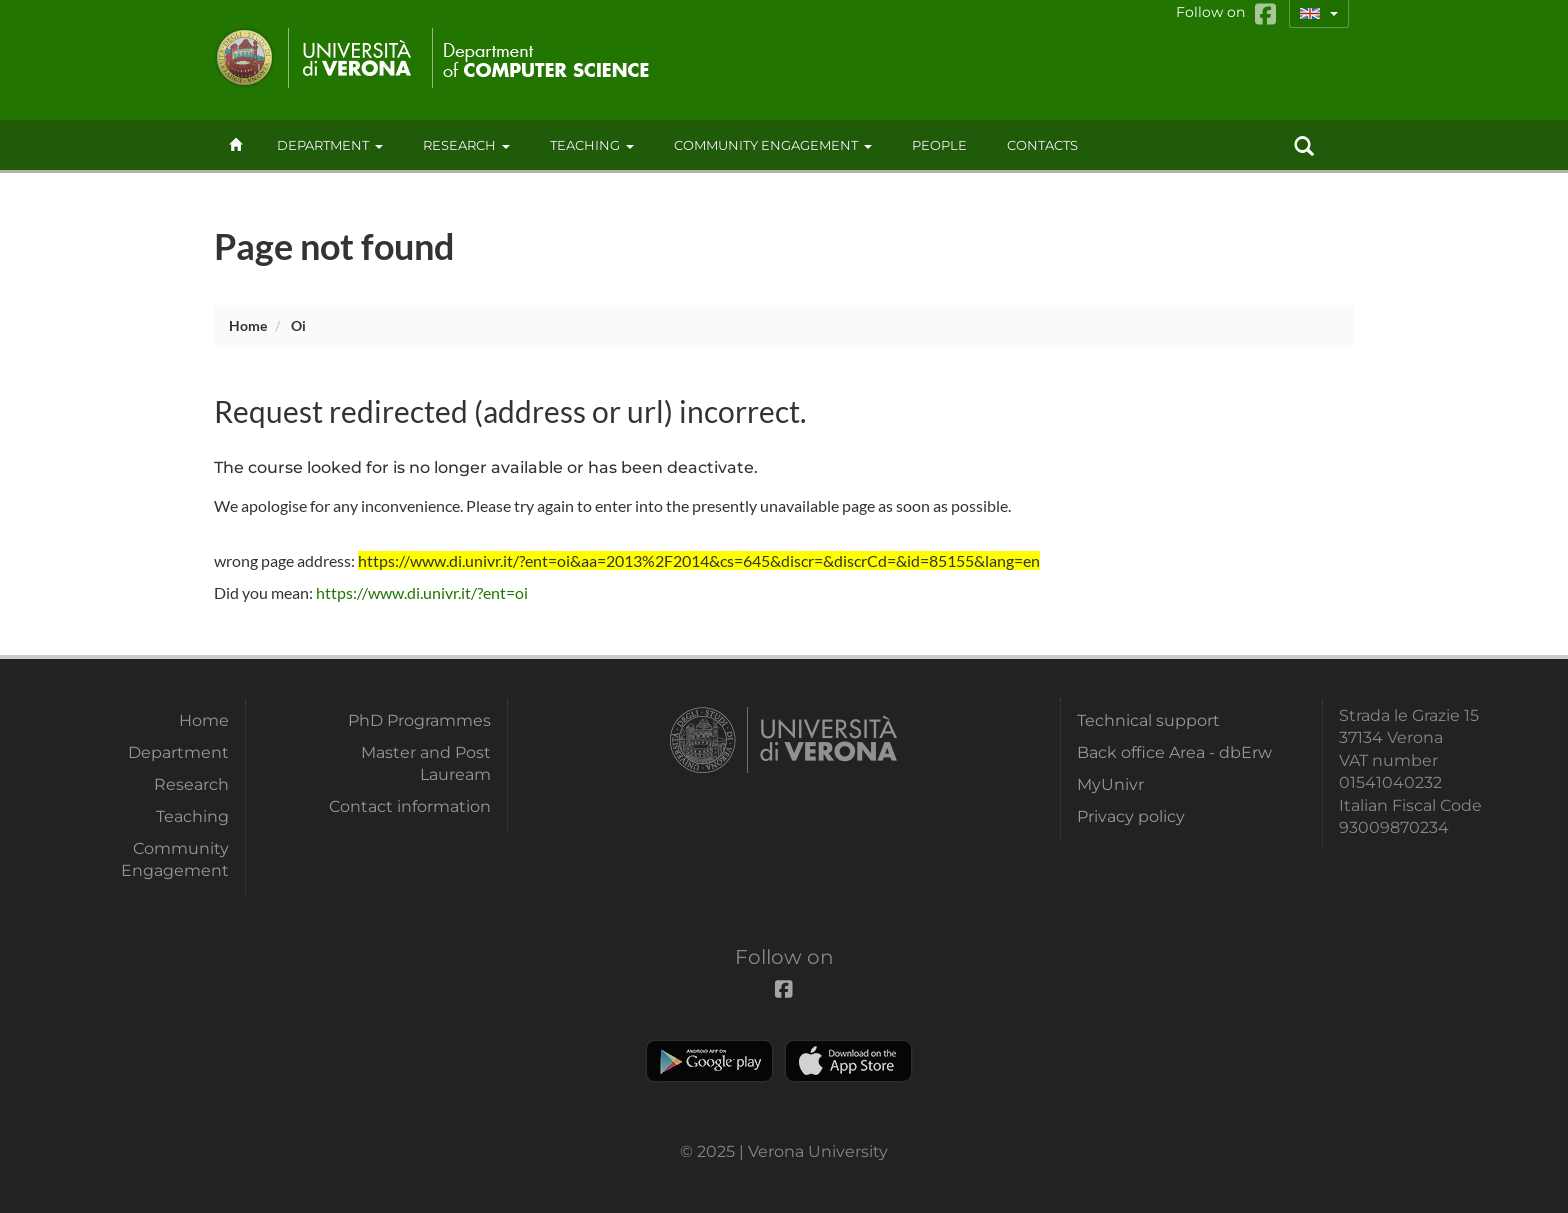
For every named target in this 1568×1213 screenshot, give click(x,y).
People (939, 145)
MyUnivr (1110, 784)
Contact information (410, 806)
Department (330, 145)
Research (466, 145)
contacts (1042, 145)
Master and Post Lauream (426, 763)
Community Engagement (773, 145)
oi (298, 325)
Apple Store (848, 1061)
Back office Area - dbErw (1174, 752)
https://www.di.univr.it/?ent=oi (422, 592)
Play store (709, 1061)
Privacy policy (1131, 816)
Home (248, 325)
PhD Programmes (419, 720)
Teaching (592, 145)
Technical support (1148, 720)
